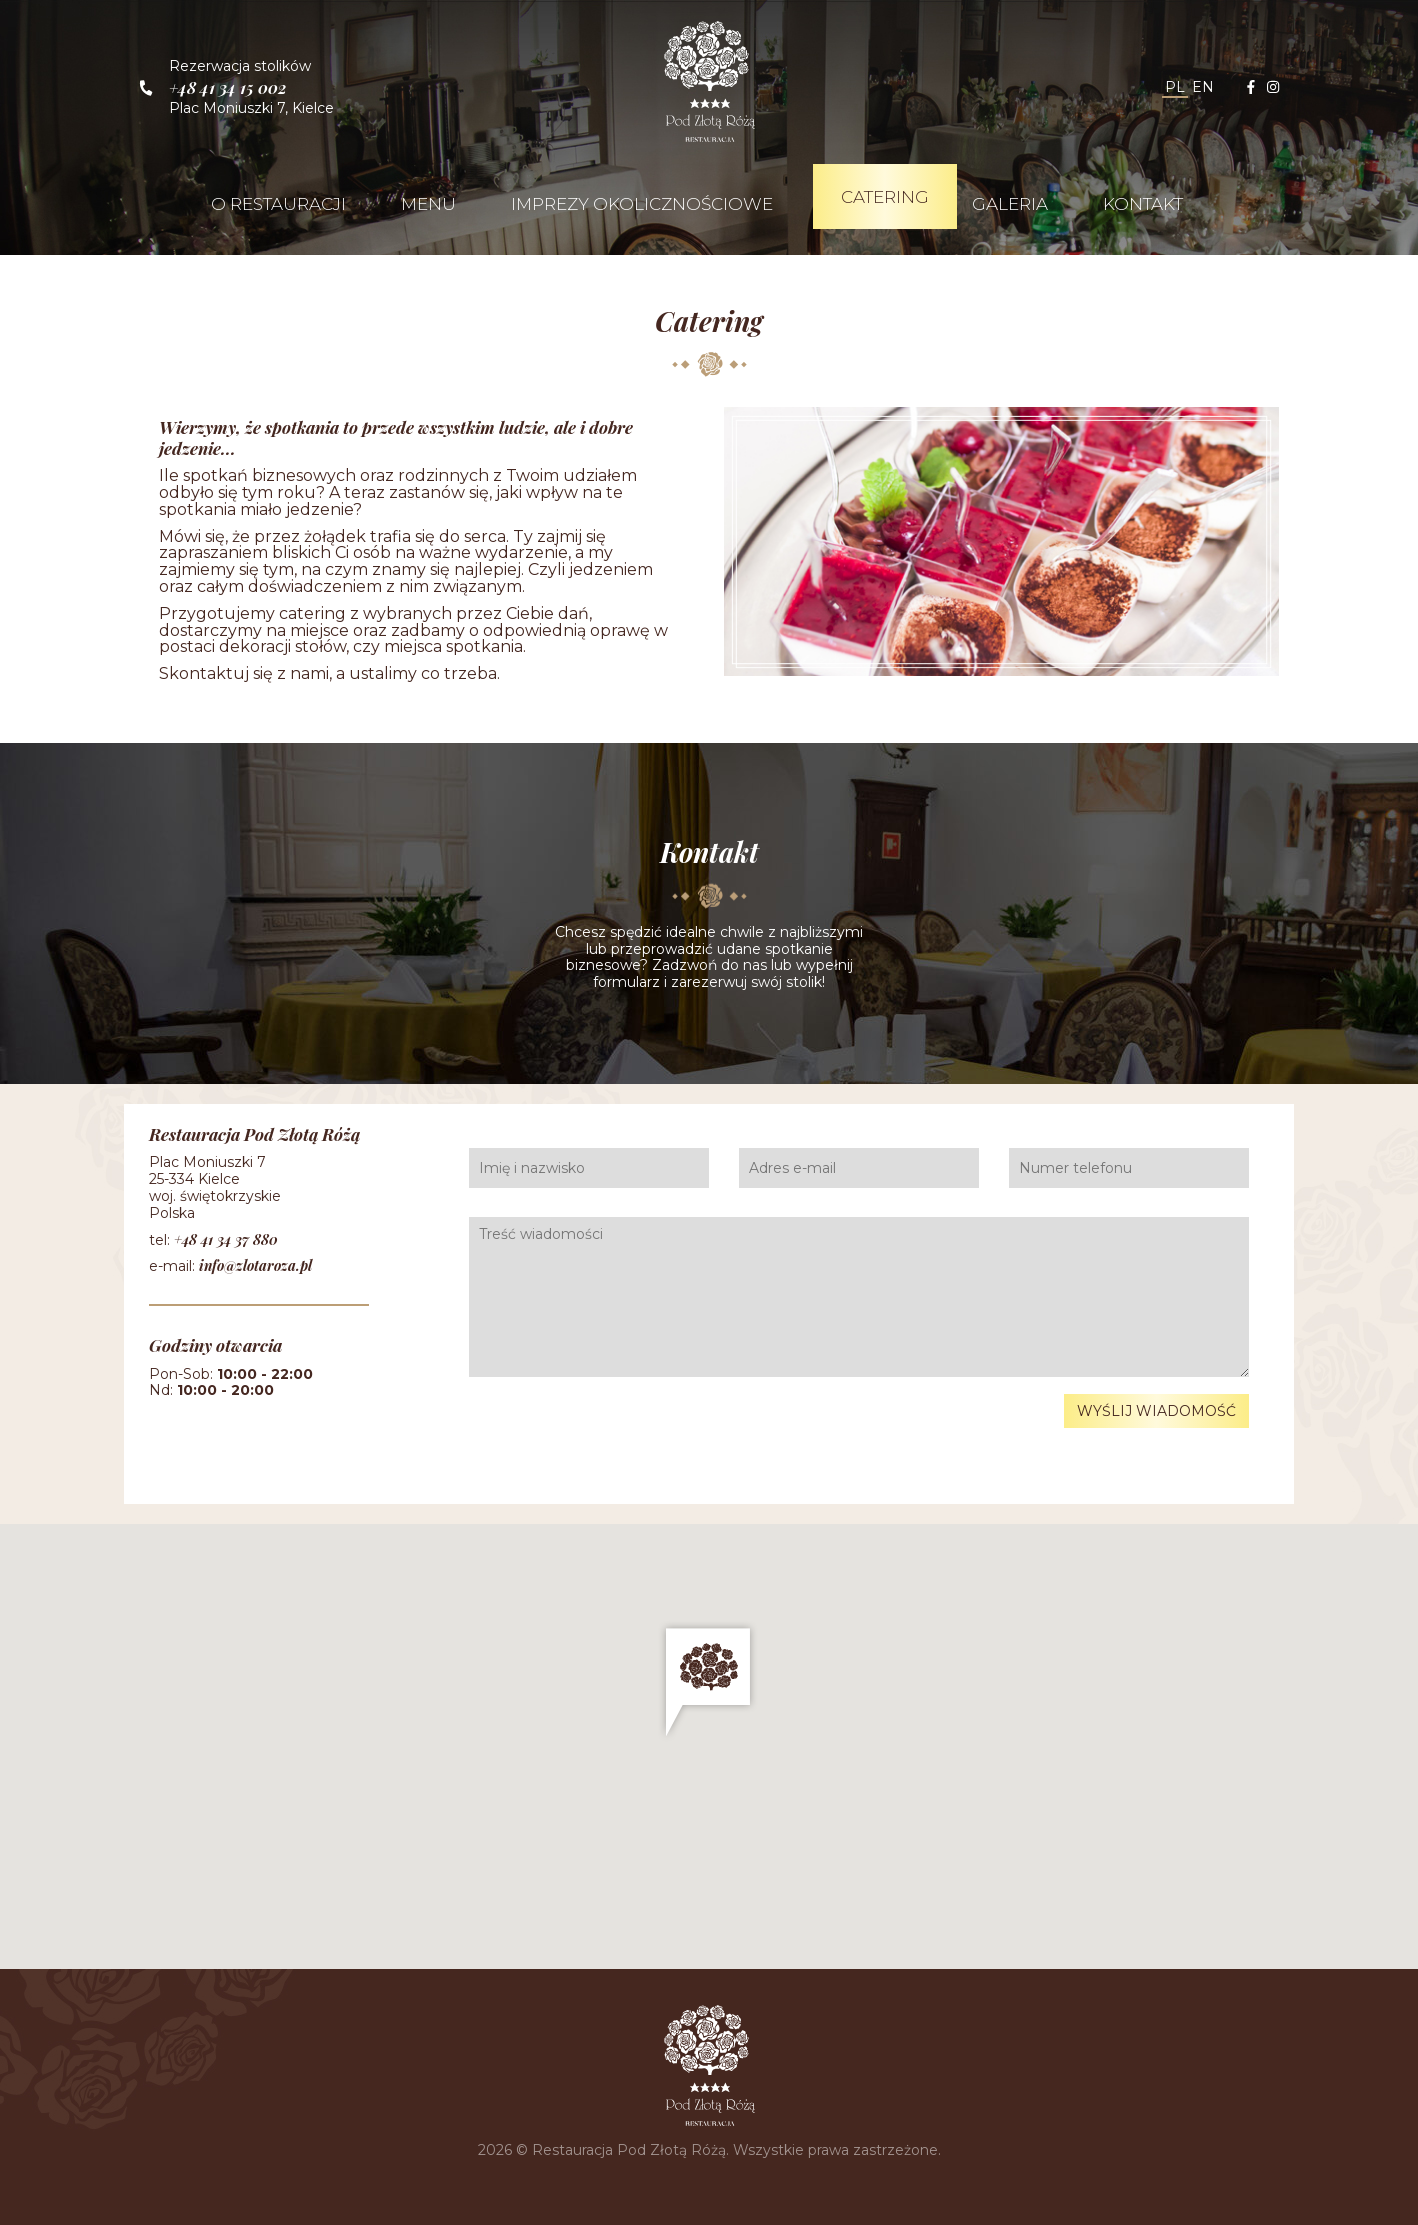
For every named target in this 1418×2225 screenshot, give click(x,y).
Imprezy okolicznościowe (642, 204)
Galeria (1010, 204)
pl (1175, 87)
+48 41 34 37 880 (226, 1239)
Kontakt (1143, 204)
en (1203, 87)
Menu (428, 204)
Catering (885, 197)
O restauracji (278, 204)
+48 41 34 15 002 (228, 87)
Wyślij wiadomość (1156, 1411)
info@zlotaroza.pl (255, 1265)
